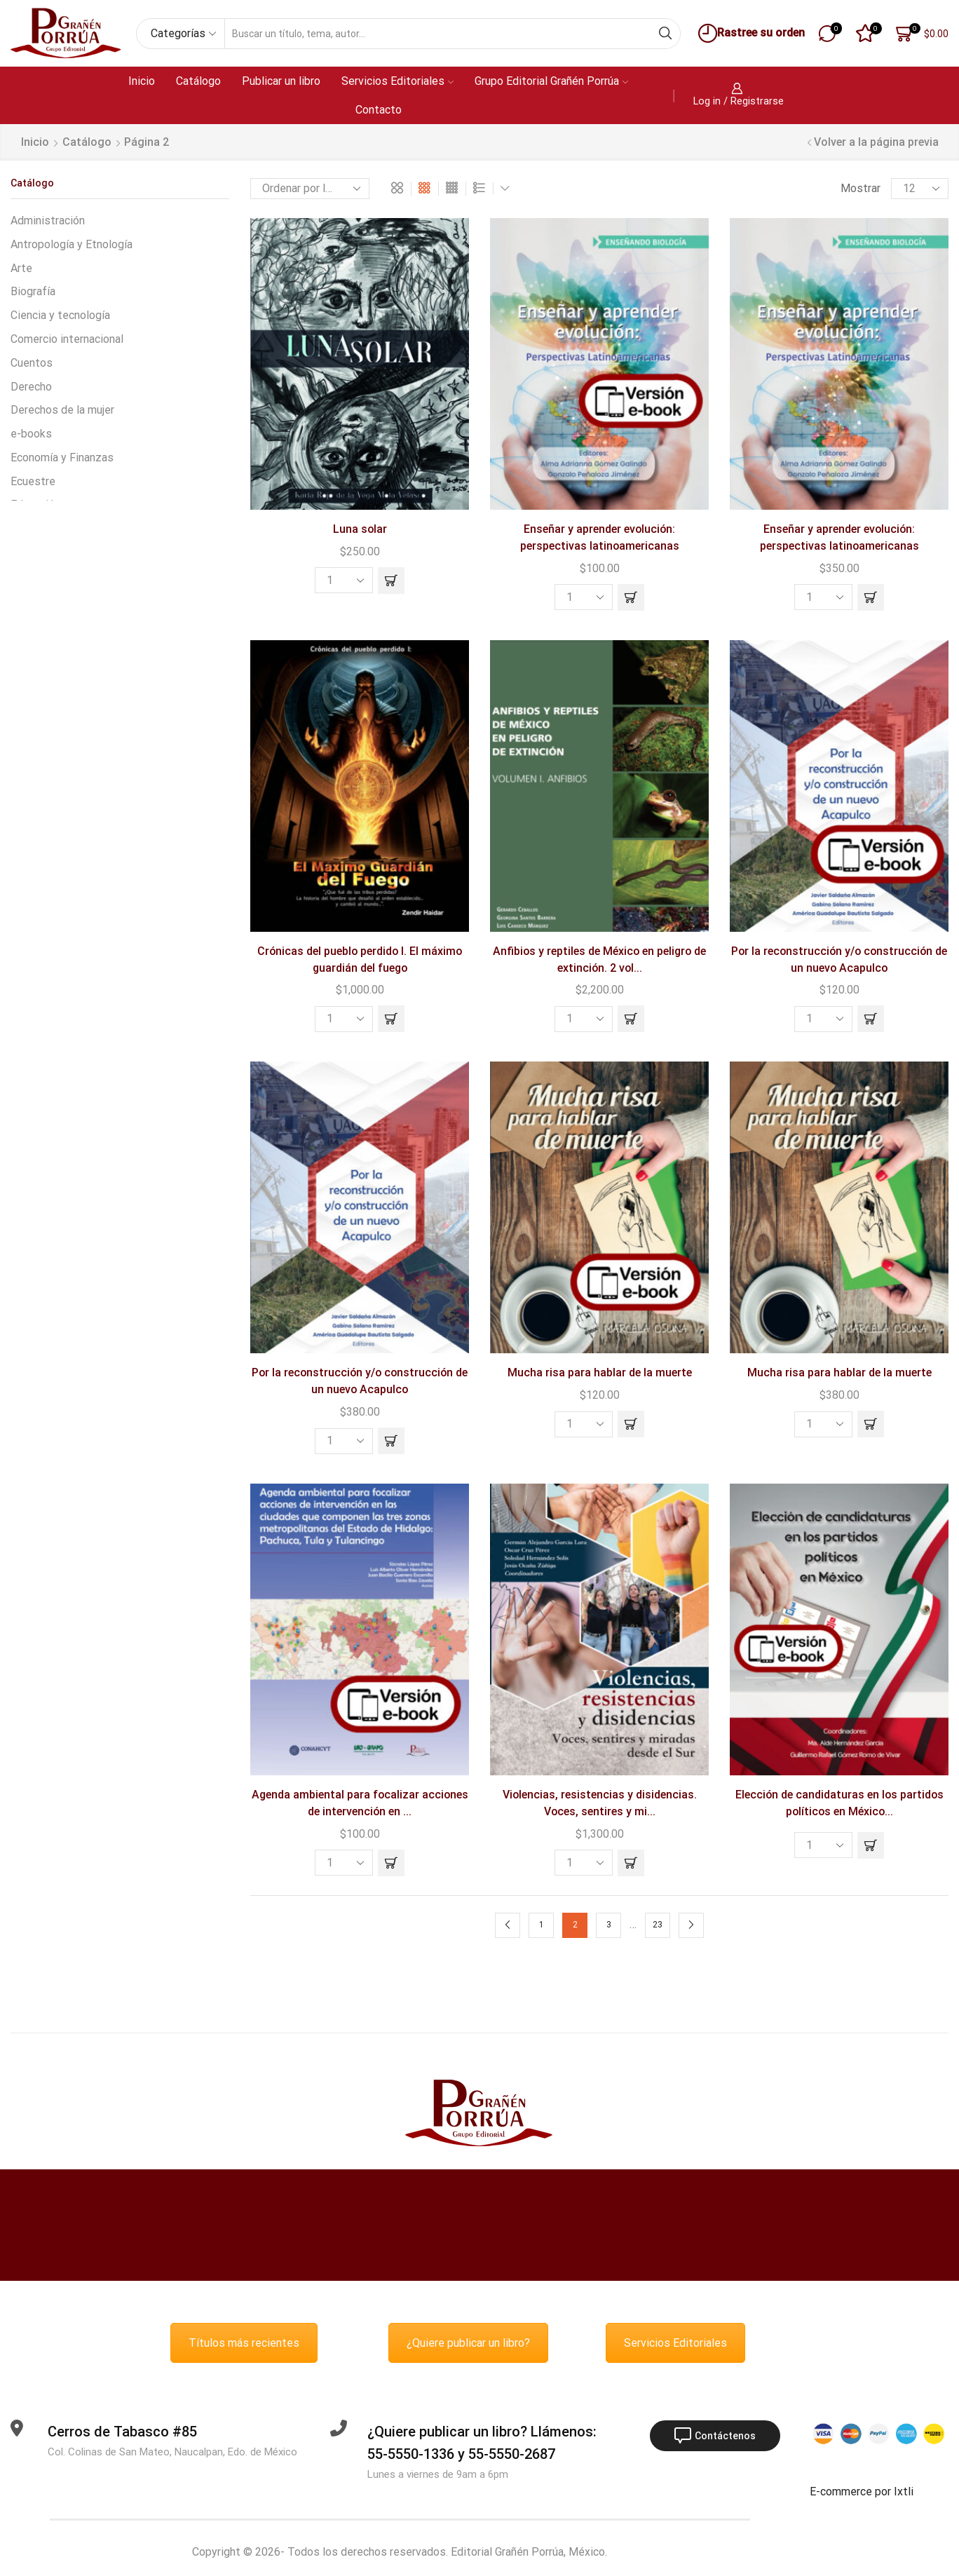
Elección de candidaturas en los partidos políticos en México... (839, 1803)
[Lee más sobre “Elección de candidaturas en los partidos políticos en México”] (870, 1845)
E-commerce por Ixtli (861, 2491)
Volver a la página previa (876, 142)
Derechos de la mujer (62, 409)
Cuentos (32, 363)
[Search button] (665, 33)
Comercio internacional (67, 339)
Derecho (31, 386)
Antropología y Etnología (71, 244)
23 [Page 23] (657, 1925)
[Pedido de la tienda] (309, 188)
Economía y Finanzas (62, 457)
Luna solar (360, 529)
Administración (48, 220)
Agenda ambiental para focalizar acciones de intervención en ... (360, 1803)
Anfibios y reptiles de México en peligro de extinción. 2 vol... (599, 959)
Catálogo (198, 81)
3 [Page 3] (608, 1925)
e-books (31, 433)
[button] (391, 580)
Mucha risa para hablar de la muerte (600, 1372)
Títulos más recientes (244, 2343)
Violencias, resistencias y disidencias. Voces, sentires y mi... (600, 1803)
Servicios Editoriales (397, 81)
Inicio (141, 81)
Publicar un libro (281, 81)
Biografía (33, 291)
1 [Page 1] (541, 1925)
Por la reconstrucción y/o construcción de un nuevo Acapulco (839, 959)
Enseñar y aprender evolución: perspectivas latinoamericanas (599, 537)
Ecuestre (33, 481)
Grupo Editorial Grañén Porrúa (551, 81)
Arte (21, 268)
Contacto (378, 109)
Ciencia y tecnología (60, 315)
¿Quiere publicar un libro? (468, 2343)
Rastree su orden (750, 33)
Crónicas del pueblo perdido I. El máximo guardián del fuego (359, 959)
